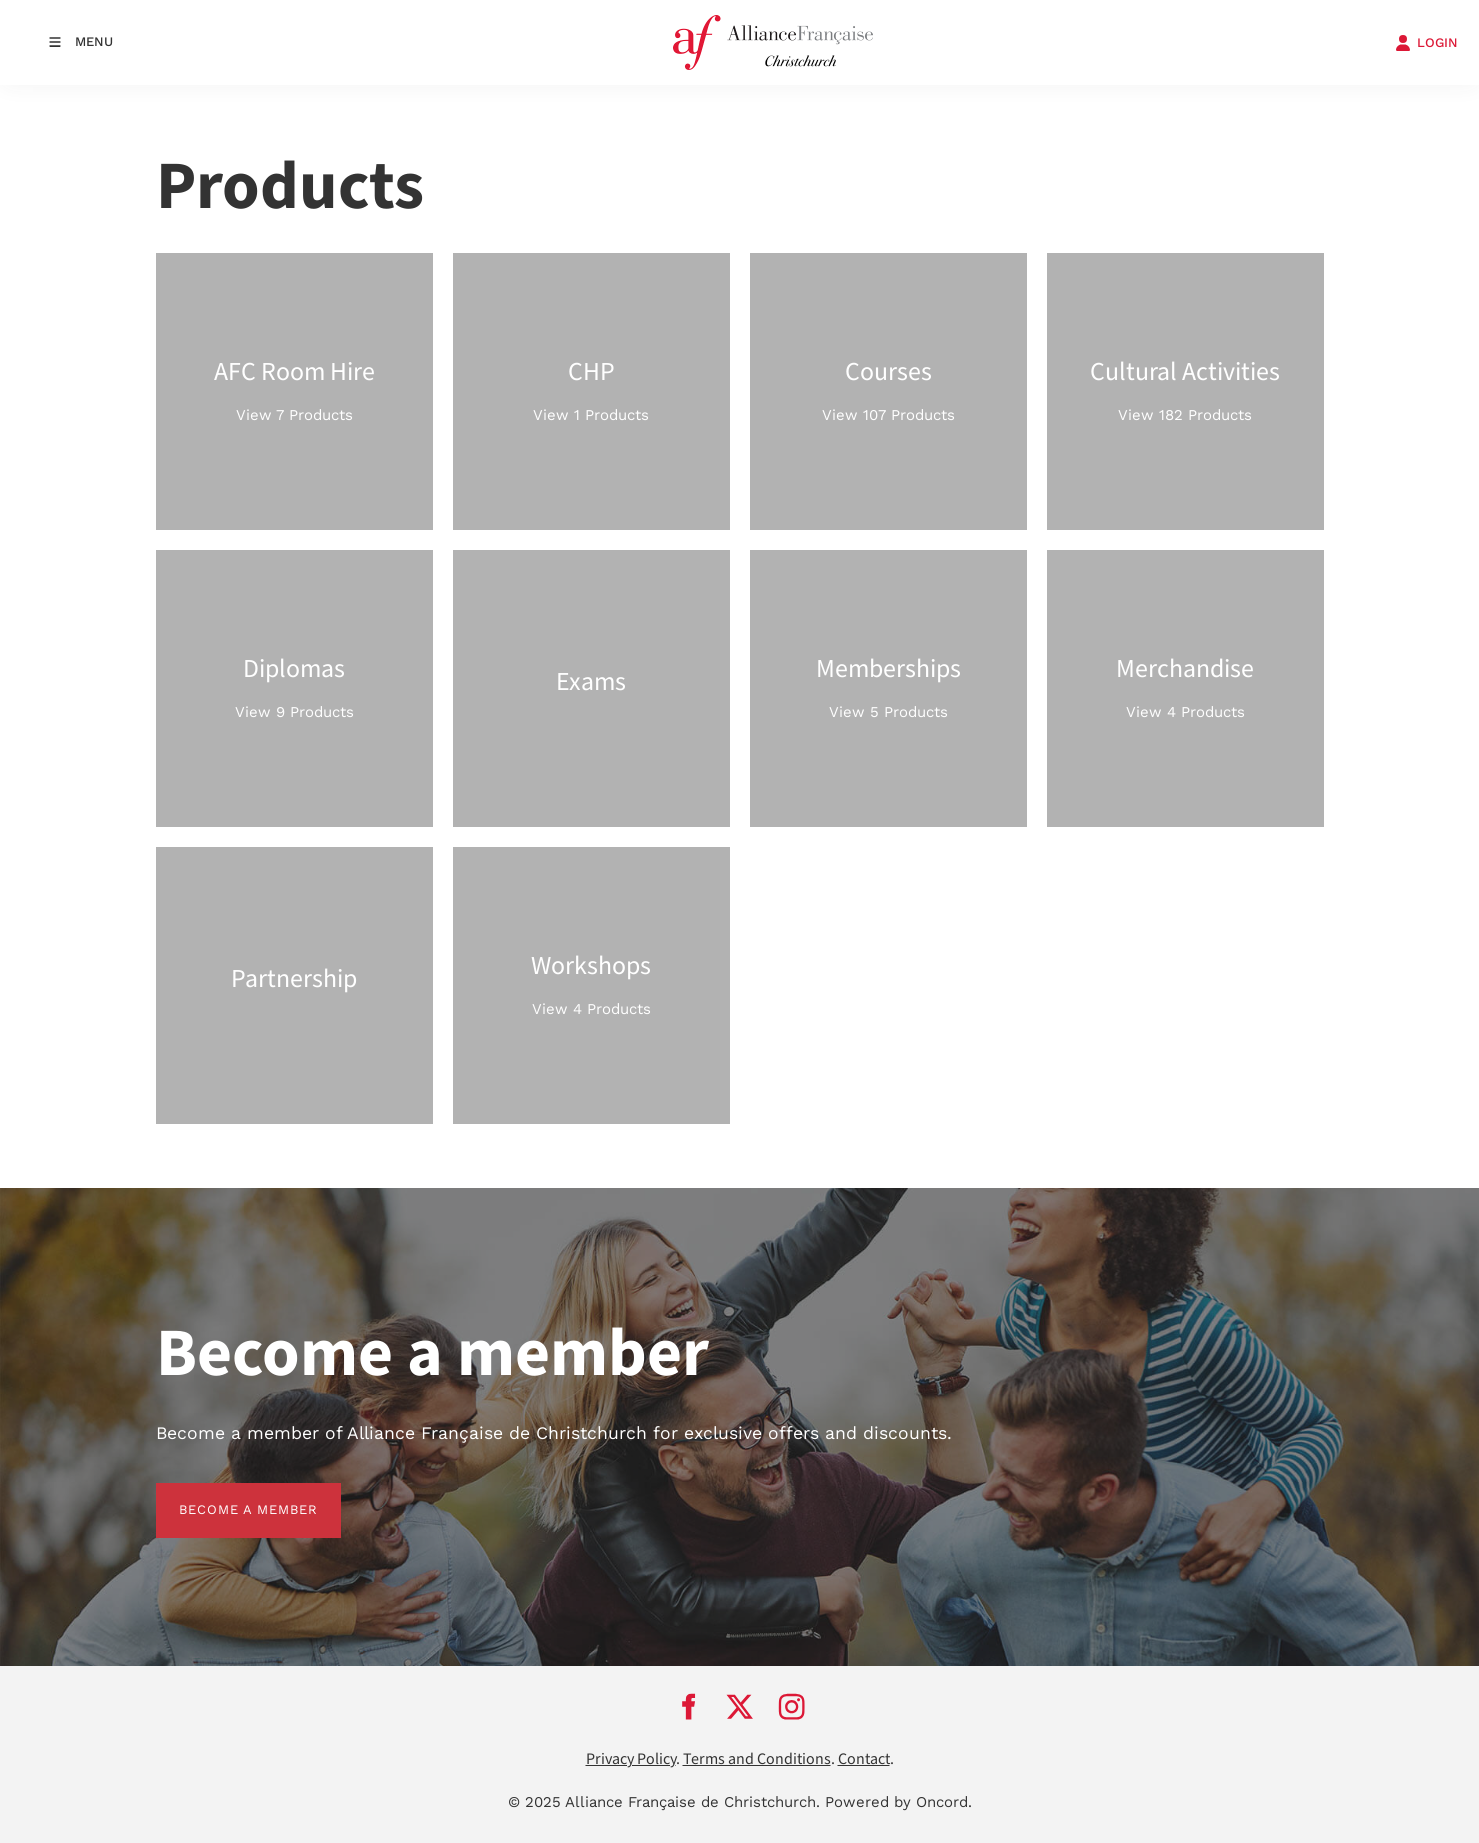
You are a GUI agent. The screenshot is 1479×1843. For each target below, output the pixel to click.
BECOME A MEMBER (225, 1494)
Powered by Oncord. (898, 1802)
